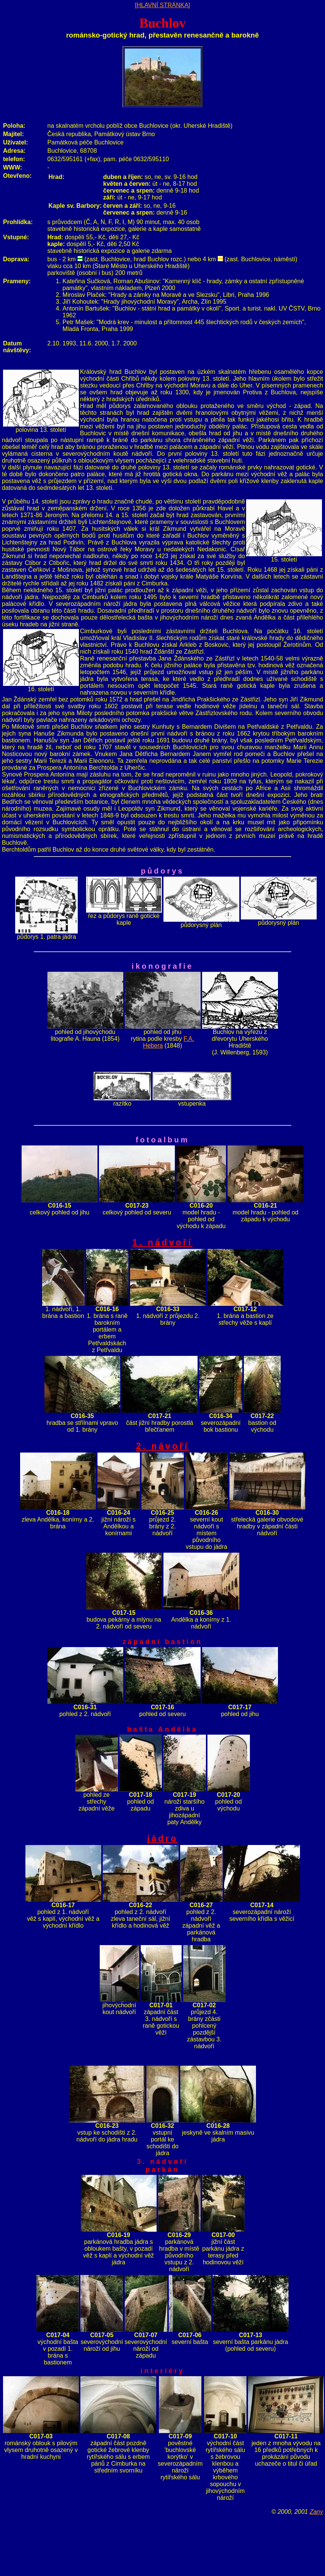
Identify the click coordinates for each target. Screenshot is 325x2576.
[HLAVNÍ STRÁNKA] (162, 5)
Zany (316, 2512)
